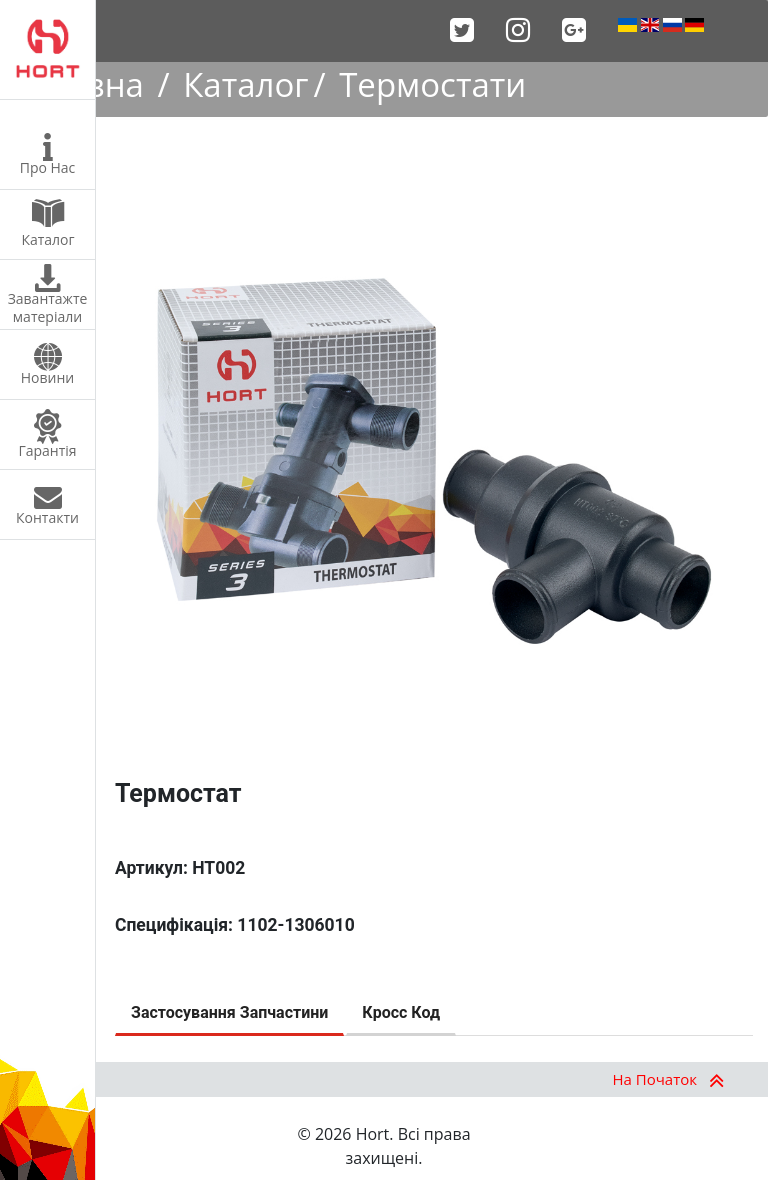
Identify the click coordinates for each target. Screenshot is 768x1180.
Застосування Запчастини (229, 1012)
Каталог (245, 84)
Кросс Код (401, 1012)
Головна (77, 84)
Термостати (432, 84)
